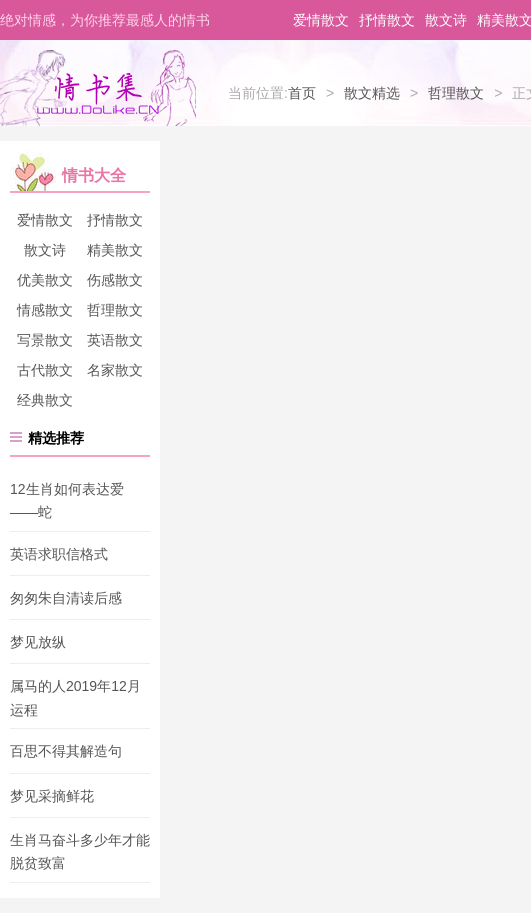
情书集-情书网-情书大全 (98, 88)
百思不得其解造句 (66, 752)
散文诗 (446, 20)
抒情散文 (387, 20)
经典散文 (45, 400)
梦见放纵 (38, 642)
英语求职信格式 (59, 554)
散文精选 (372, 93)
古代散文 (45, 370)
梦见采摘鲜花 (52, 796)
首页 (302, 93)
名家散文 (115, 370)
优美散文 (45, 280)
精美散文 (115, 250)
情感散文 (45, 310)
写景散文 (45, 340)
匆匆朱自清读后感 (66, 598)
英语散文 (115, 340)
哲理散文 (456, 93)
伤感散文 (115, 280)
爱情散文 (321, 20)
